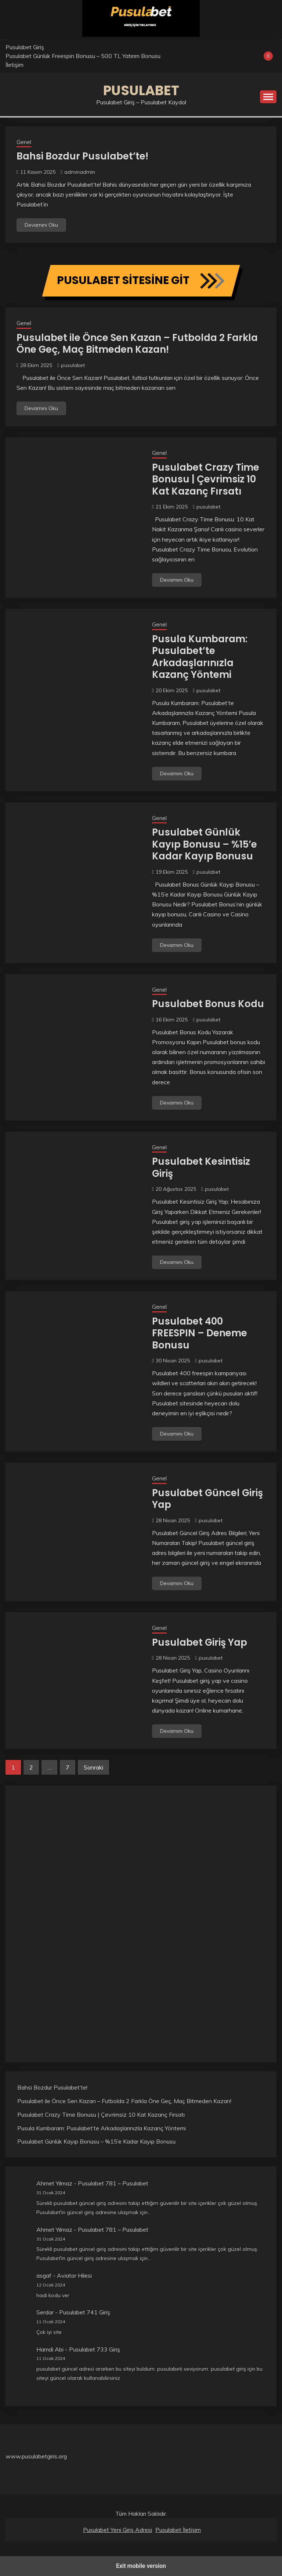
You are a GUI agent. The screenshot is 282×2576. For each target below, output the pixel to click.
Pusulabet (141, 90)
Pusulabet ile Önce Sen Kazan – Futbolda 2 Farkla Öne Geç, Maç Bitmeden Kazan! (137, 343)
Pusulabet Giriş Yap (199, 1642)
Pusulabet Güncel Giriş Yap (207, 1499)
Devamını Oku (41, 225)
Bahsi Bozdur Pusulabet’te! (82, 156)
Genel (24, 142)
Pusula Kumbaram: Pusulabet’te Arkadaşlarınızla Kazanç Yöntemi (199, 657)
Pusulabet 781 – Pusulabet (113, 2183)
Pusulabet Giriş (25, 47)
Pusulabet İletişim (178, 2529)
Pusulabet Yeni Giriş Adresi (117, 2529)
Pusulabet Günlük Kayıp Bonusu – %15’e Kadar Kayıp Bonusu (204, 844)
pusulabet (73, 365)
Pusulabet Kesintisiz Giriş (201, 1167)
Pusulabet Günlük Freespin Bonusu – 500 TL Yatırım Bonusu (83, 56)
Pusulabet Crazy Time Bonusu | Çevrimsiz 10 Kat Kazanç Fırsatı (205, 479)
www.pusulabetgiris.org (36, 2456)
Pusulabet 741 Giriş (84, 2312)
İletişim (15, 64)
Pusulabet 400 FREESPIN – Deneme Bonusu (199, 1333)
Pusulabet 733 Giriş (94, 2349)
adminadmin (79, 172)
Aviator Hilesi (74, 2275)
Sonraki (93, 1767)
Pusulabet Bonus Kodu (208, 1003)
